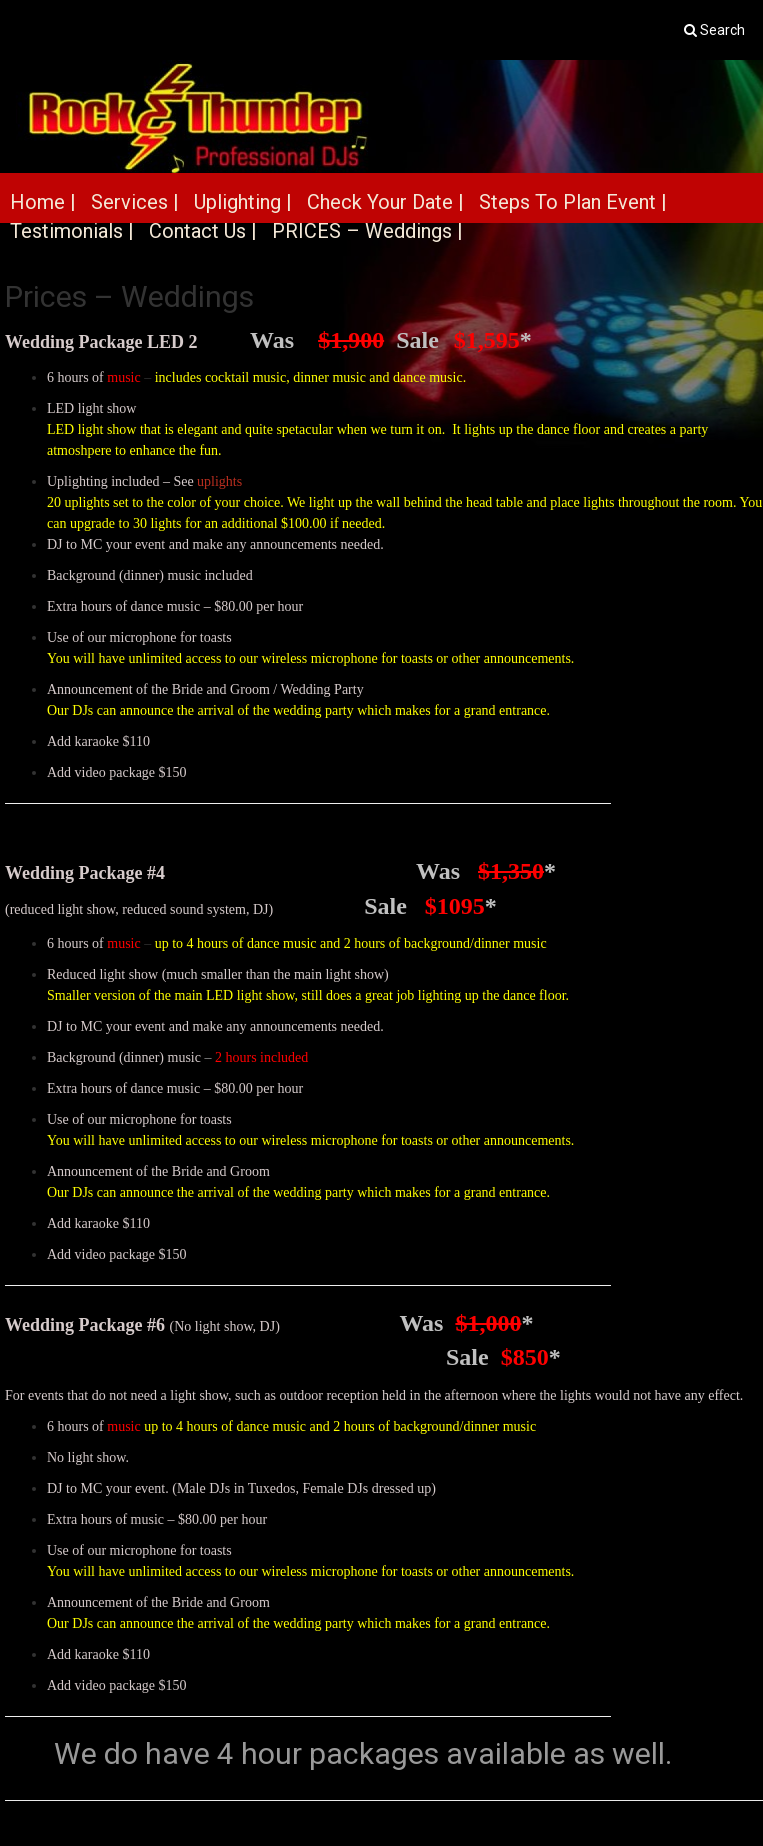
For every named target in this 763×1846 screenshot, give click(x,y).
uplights (219, 481)
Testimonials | (72, 231)
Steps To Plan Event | (573, 202)
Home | (43, 202)
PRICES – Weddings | (367, 231)
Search (722, 30)
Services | (135, 202)
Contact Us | (203, 231)
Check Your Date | (385, 202)
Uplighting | (243, 202)
